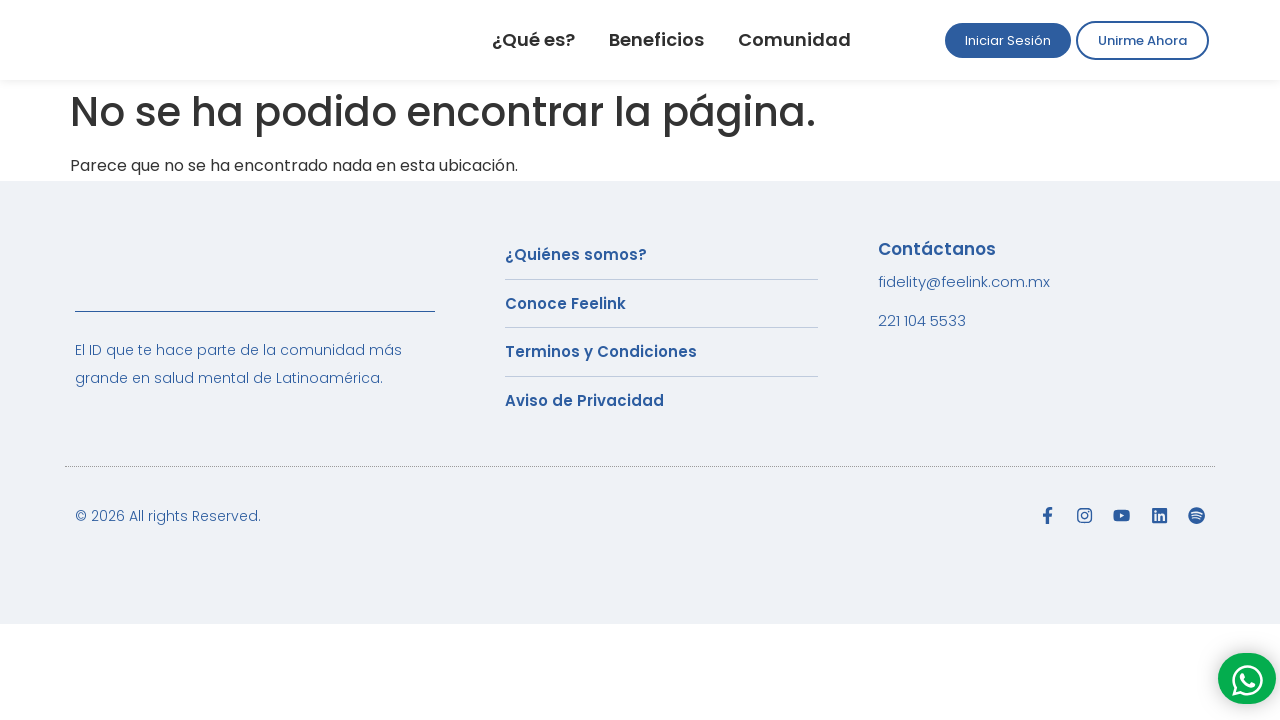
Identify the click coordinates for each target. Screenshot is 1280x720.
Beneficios (656, 39)
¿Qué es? (533, 39)
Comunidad (794, 39)
